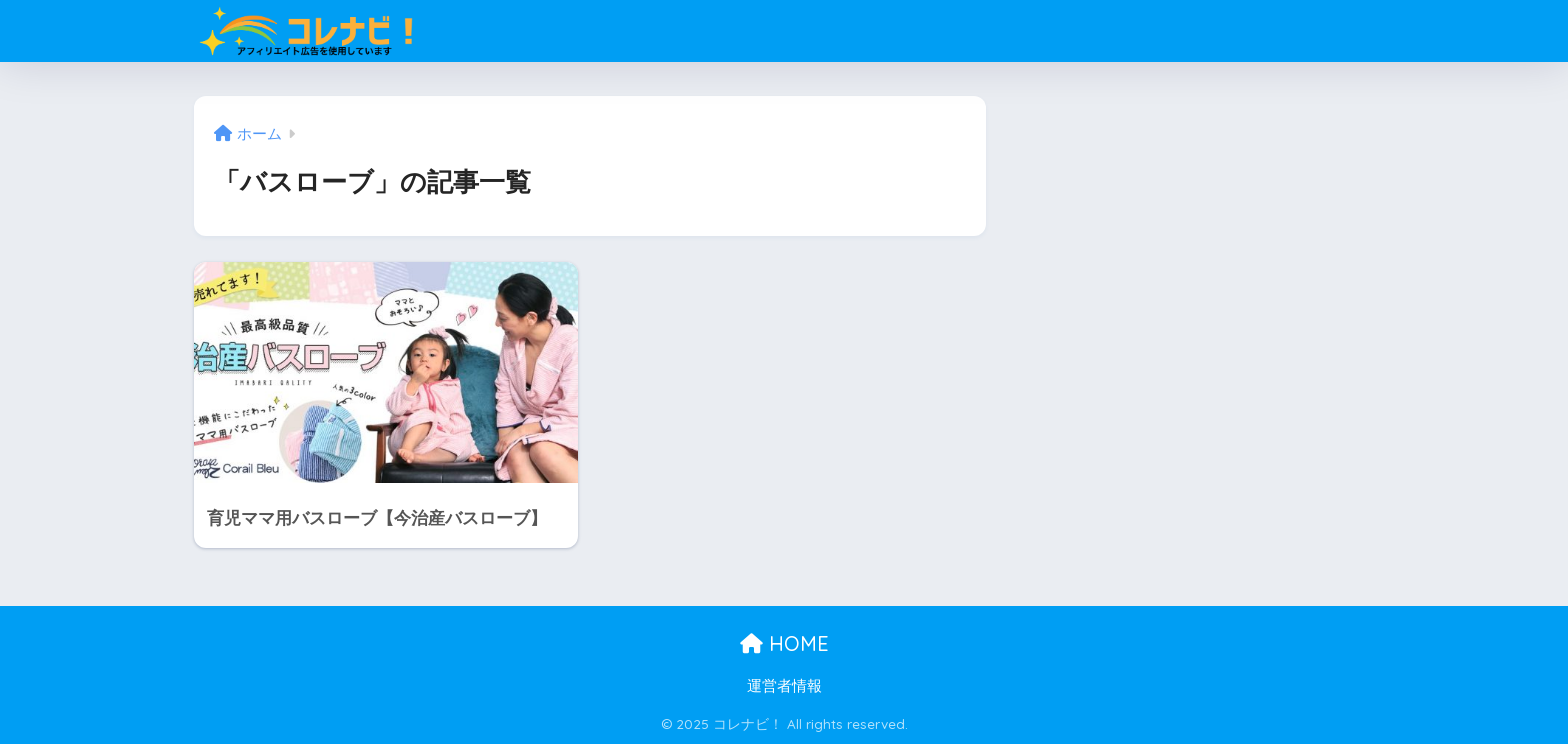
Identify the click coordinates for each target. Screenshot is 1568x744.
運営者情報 (784, 686)
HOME (784, 643)
